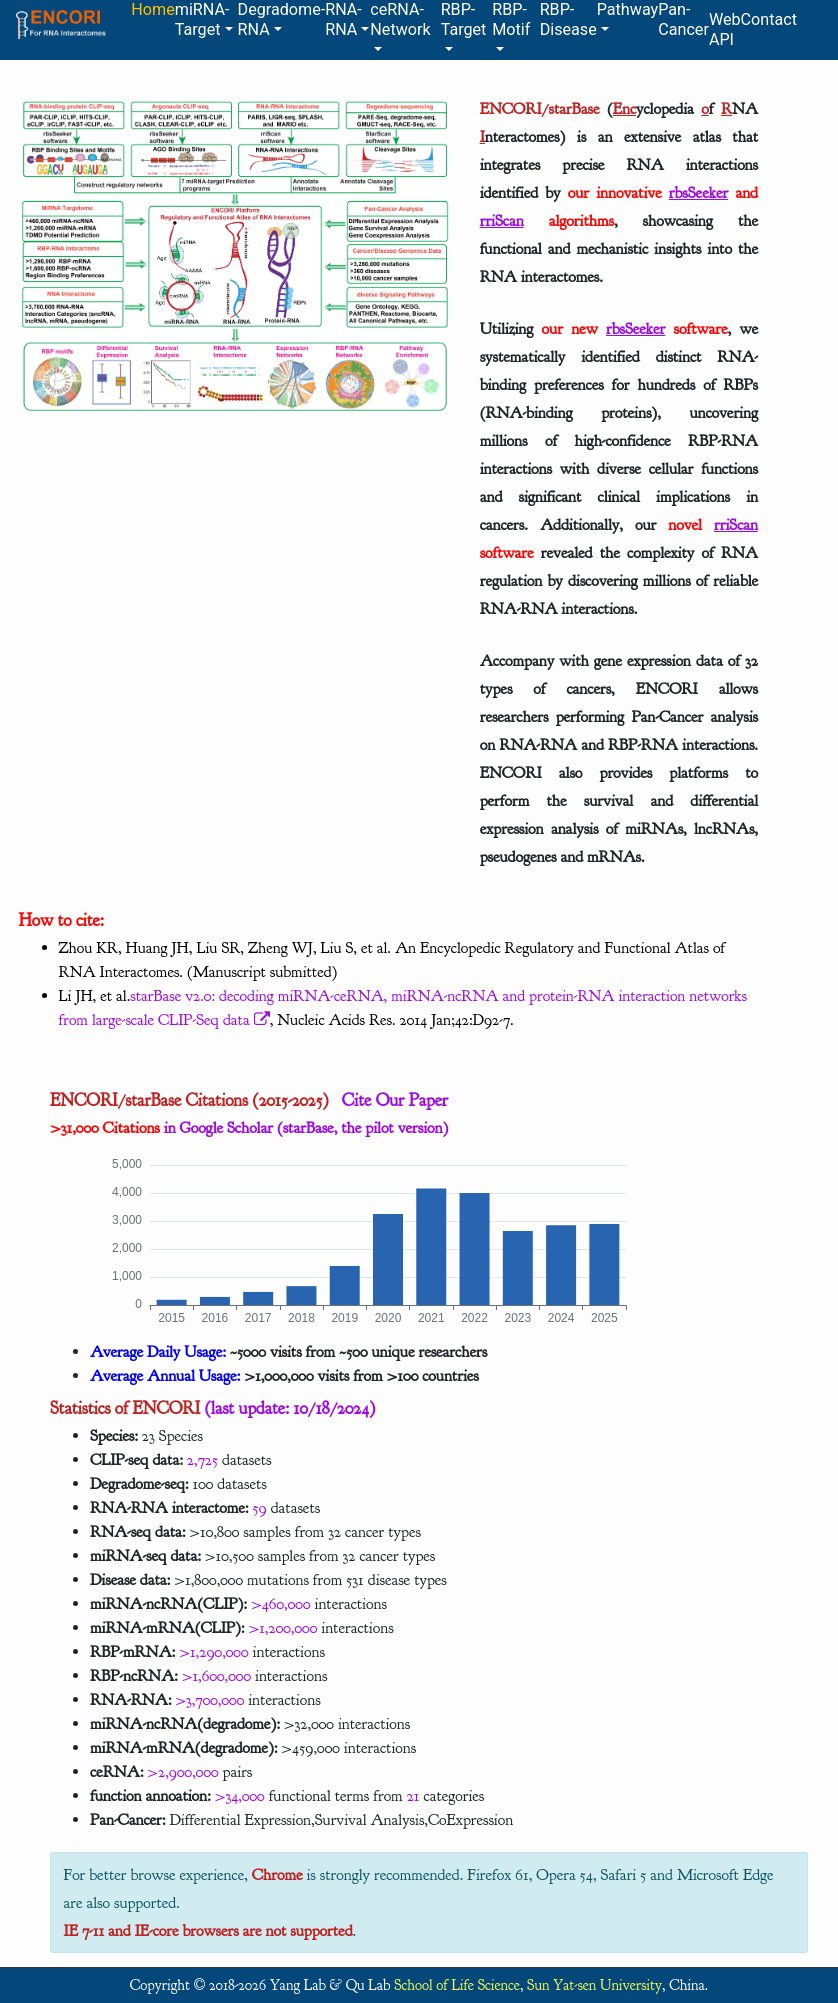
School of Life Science (457, 1985)
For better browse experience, (158, 1875)
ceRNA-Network (400, 19)
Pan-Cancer (683, 19)
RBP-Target (464, 19)
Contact (769, 19)
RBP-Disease (568, 19)
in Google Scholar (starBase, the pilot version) (249, 1128)
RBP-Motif (511, 19)
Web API (725, 29)
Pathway (627, 9)
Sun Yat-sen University (594, 1985)
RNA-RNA (343, 19)
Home (152, 9)
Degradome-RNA (282, 19)
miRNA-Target (202, 19)
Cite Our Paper (388, 1100)
